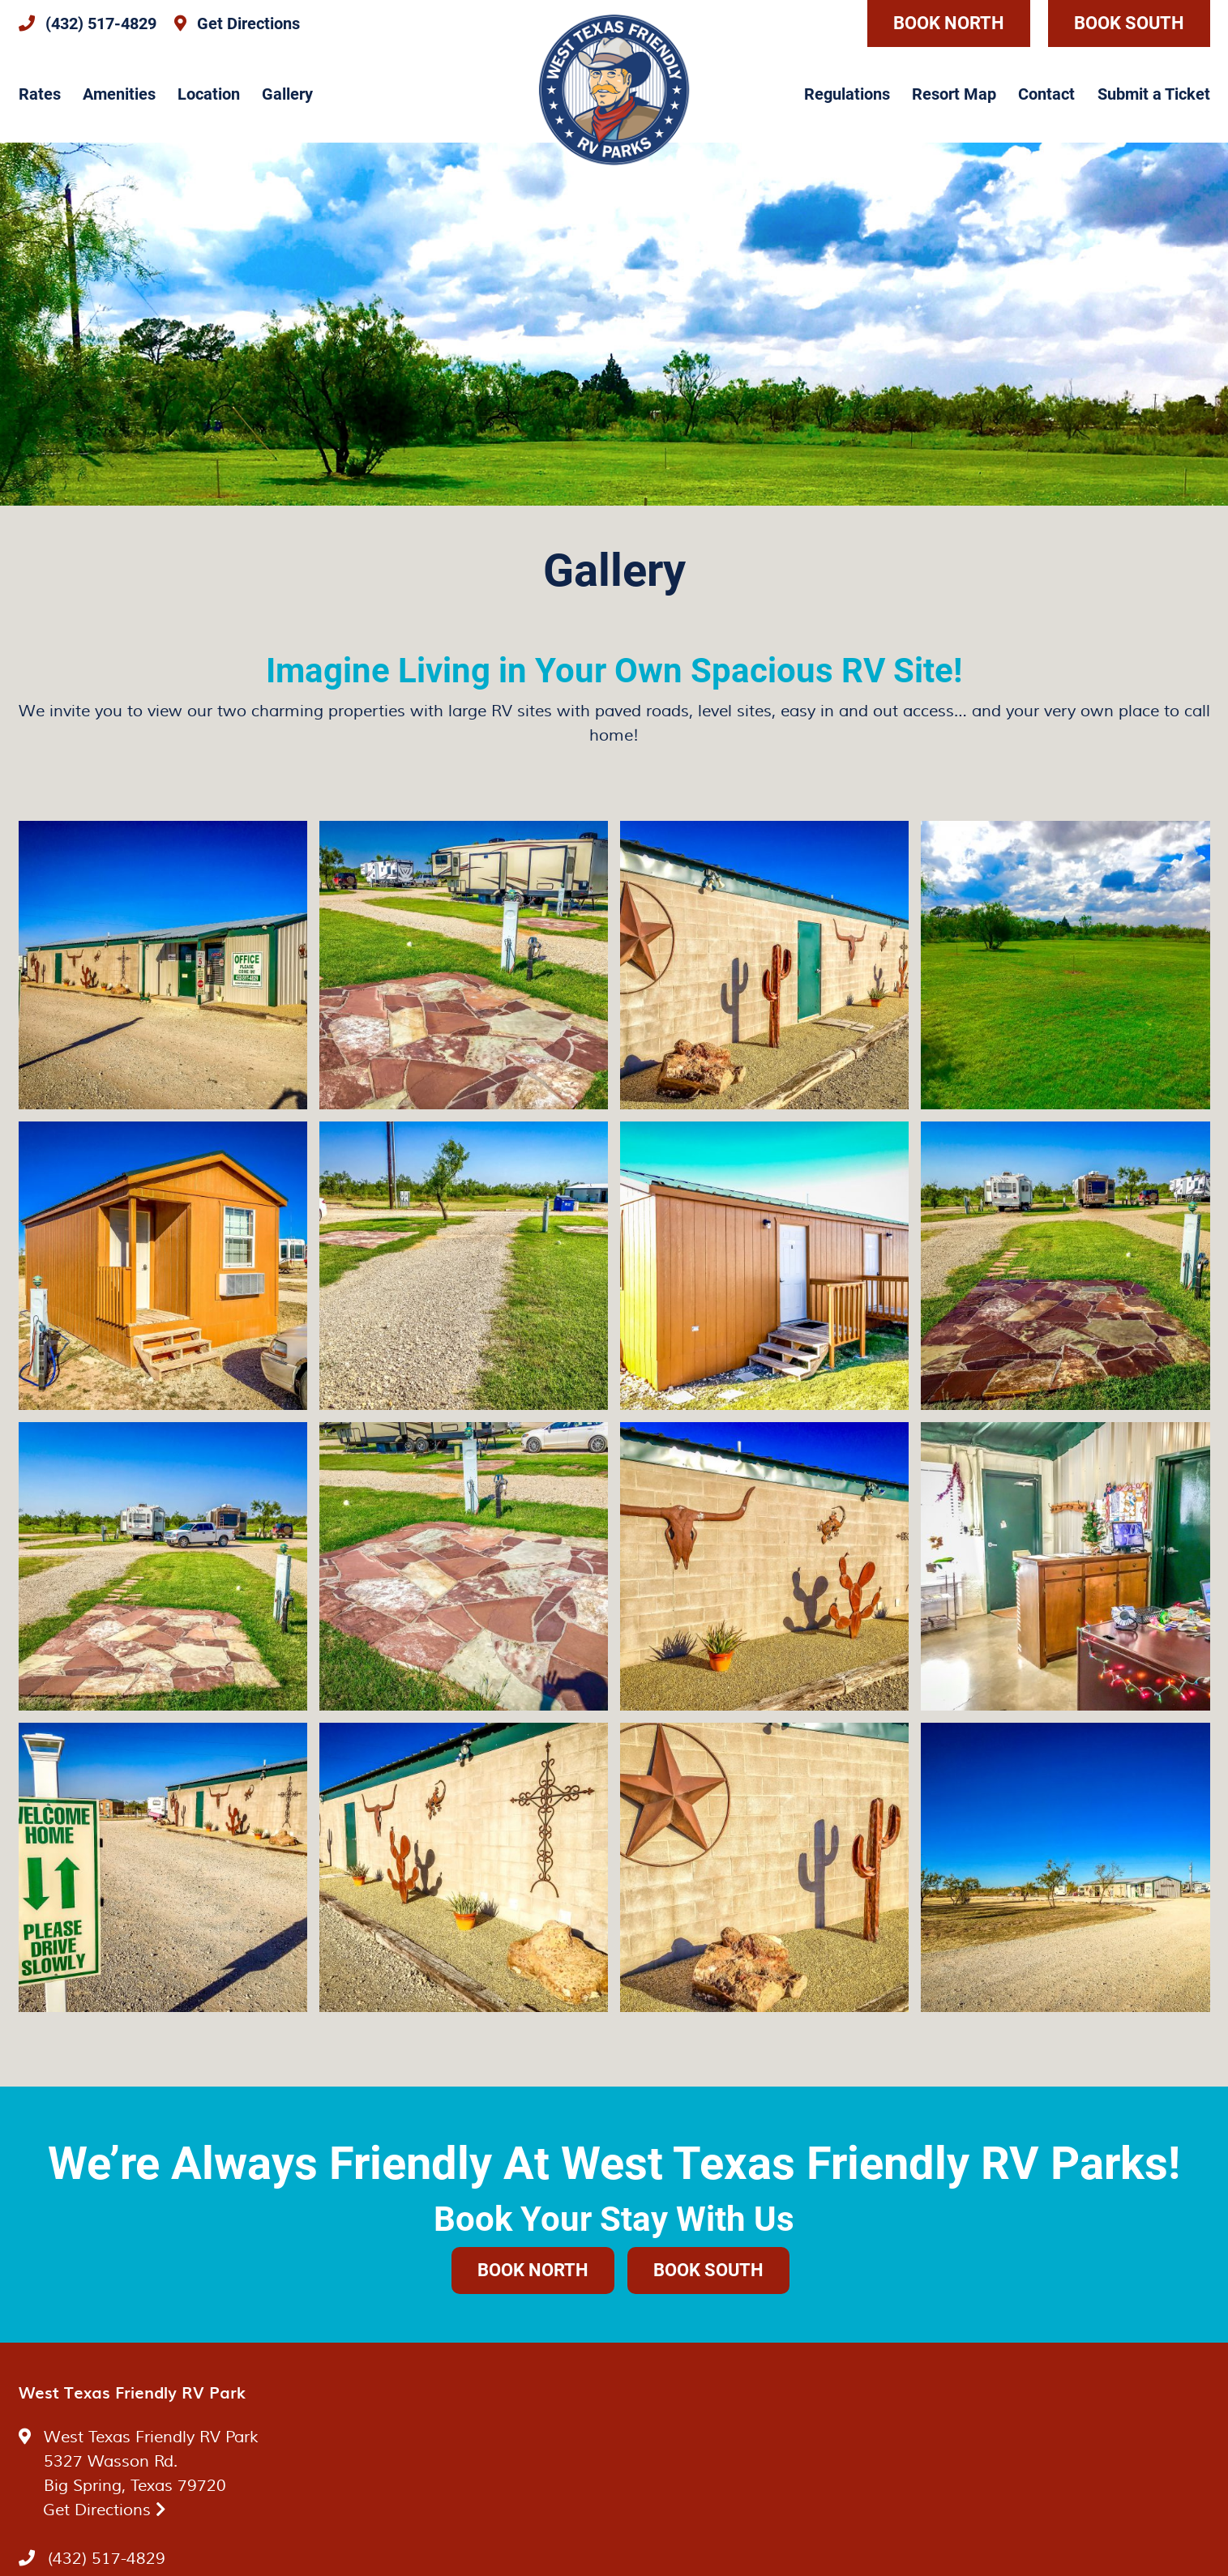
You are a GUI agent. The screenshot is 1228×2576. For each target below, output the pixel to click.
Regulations (847, 94)
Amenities (119, 94)
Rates (40, 94)
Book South (1129, 23)
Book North (948, 23)
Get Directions (104, 2510)
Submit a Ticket (1153, 94)
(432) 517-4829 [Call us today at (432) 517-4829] (106, 2559)
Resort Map (954, 94)
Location (209, 94)
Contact (1046, 94)
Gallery (287, 94)
